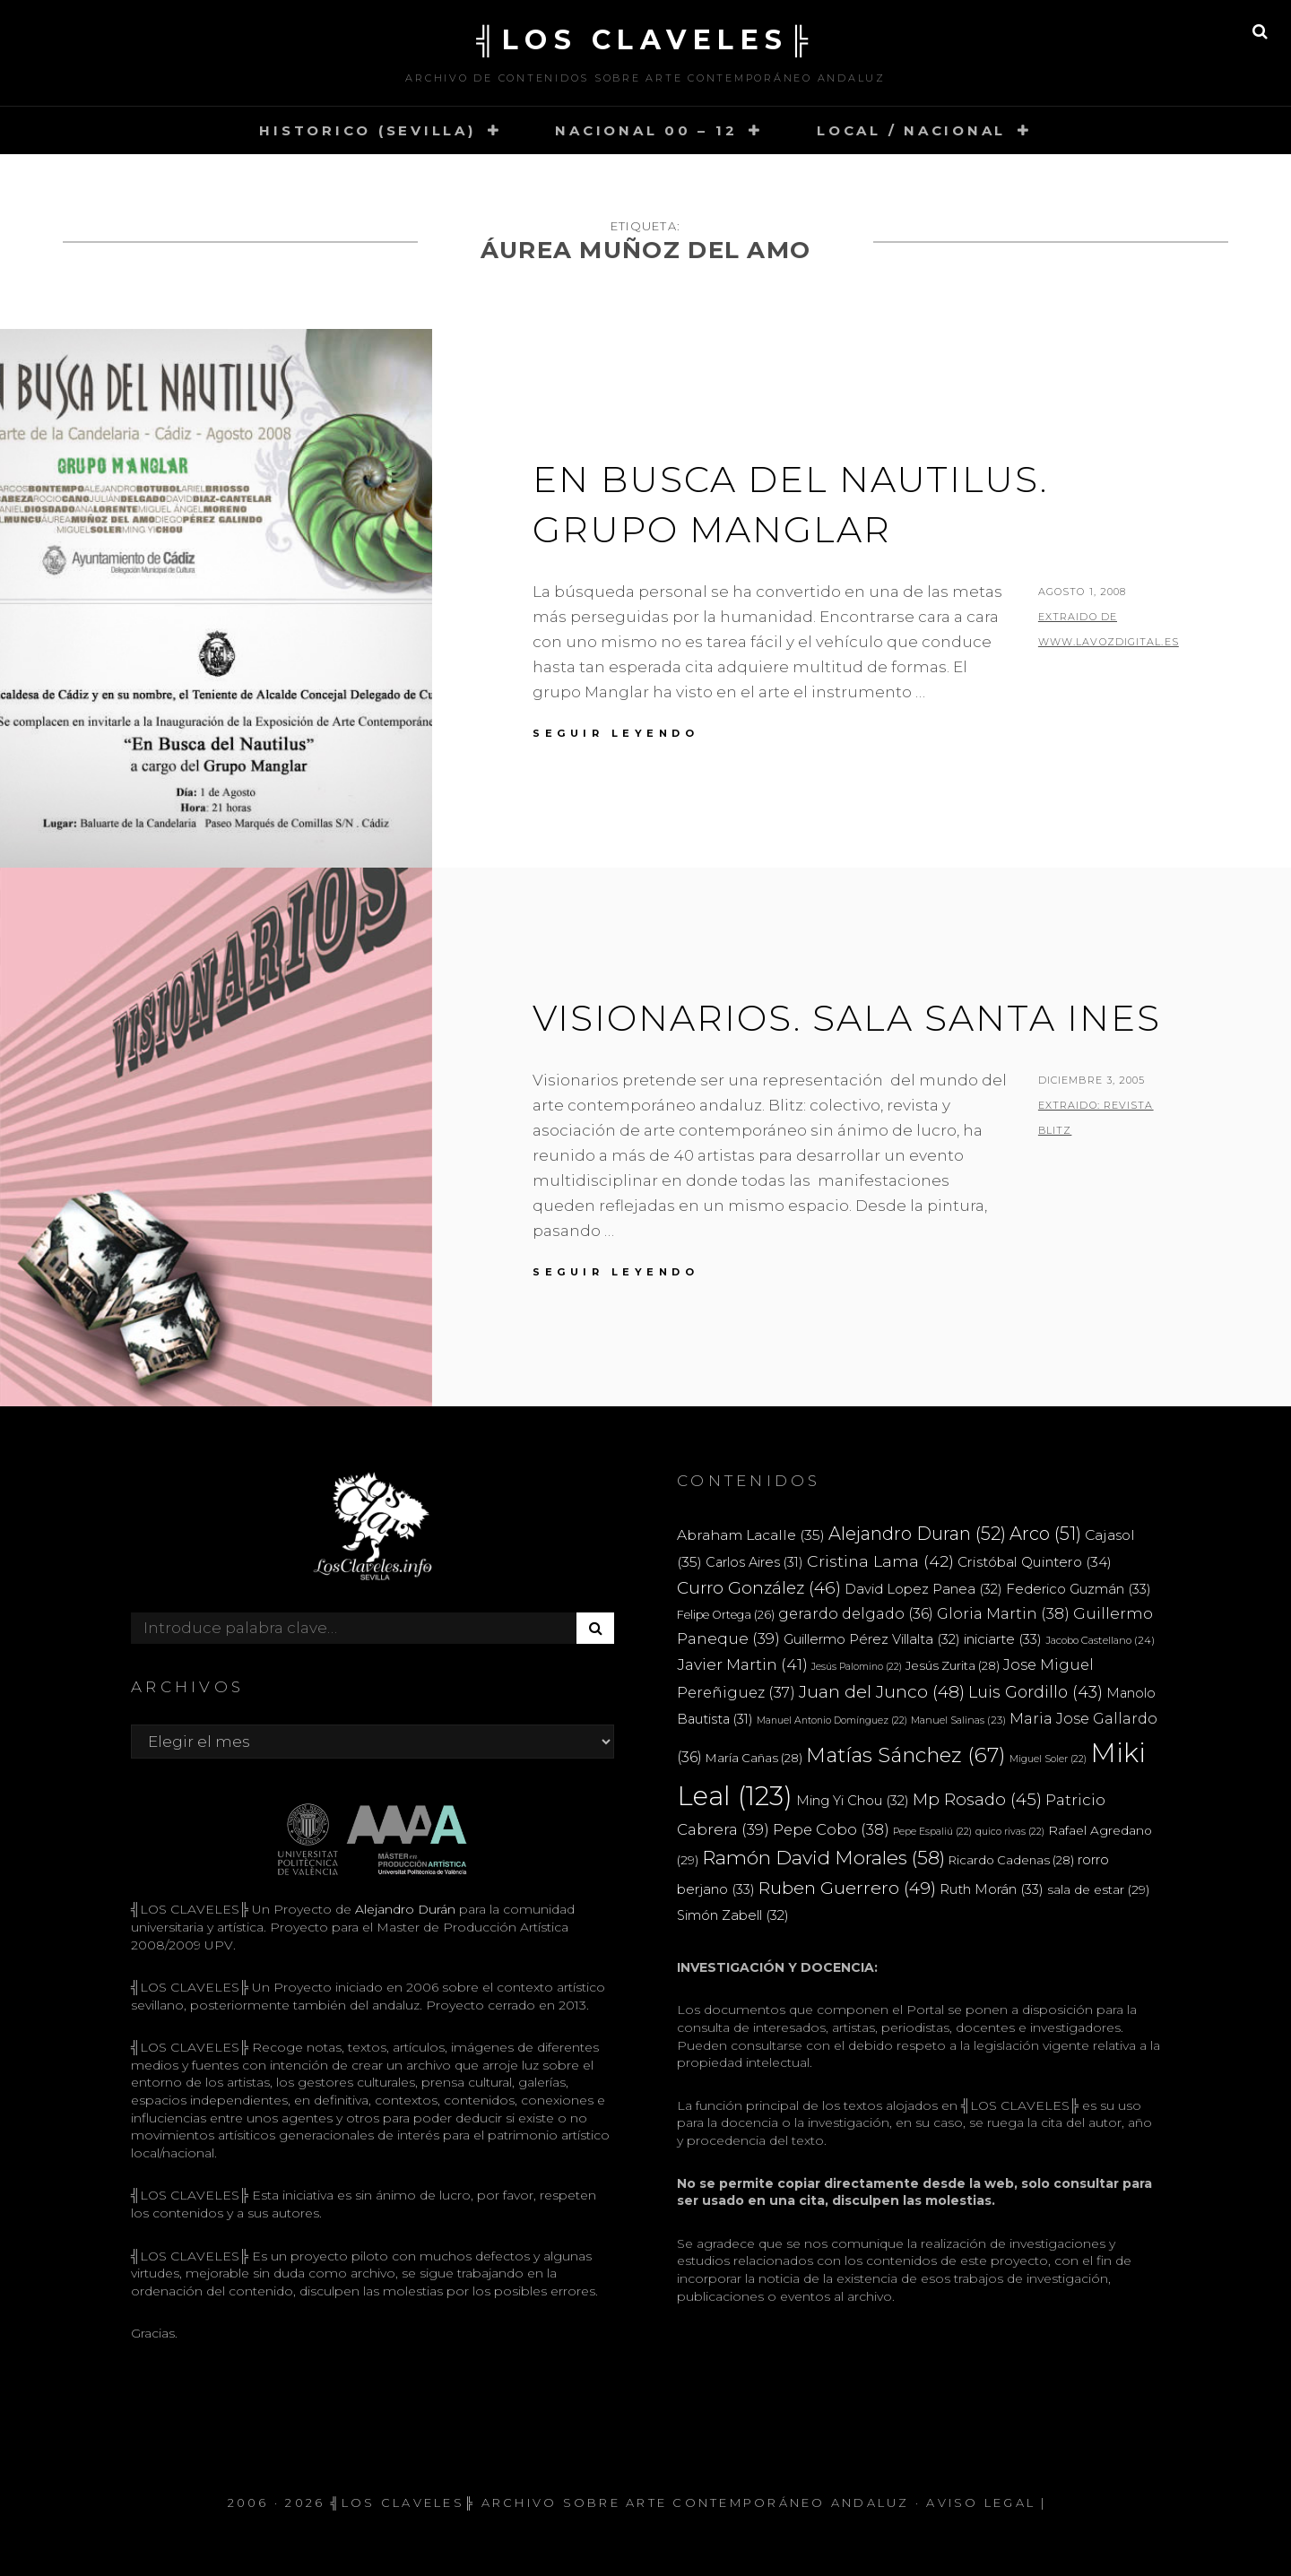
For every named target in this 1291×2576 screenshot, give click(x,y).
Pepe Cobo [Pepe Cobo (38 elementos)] (831, 1829)
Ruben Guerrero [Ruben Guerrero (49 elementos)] (847, 1887)
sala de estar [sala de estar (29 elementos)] (1098, 1889)
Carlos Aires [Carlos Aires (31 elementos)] (754, 1562)
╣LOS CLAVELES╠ (645, 39)
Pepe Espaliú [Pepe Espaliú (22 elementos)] (932, 1831)
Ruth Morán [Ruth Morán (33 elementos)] (992, 1888)
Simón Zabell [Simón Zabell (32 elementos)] (733, 1915)
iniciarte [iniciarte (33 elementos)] (1003, 1638)
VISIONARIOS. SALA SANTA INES (847, 1018)
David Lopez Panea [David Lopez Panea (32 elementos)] (923, 1589)
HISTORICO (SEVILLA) (367, 130)
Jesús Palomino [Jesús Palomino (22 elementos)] (856, 1667)
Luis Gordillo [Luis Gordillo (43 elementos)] (1035, 1691)
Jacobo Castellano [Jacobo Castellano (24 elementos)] (1100, 1640)
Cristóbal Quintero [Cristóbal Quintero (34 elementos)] (1034, 1561)
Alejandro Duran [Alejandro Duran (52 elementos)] (917, 1533)
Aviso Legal (980, 2502)
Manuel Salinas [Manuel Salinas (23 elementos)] (958, 1720)
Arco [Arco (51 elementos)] (1045, 1533)
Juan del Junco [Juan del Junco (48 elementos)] (882, 1691)
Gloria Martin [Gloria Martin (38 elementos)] (1003, 1613)
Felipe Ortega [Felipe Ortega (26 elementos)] (726, 1614)
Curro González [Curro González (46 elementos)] (759, 1588)
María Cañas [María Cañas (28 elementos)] (754, 1757)
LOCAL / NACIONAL (911, 130)
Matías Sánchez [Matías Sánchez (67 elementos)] (906, 1755)
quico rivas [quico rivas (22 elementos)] (1009, 1831)
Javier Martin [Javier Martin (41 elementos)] (742, 1664)
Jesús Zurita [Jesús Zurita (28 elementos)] (952, 1665)
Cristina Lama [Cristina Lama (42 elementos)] (880, 1561)
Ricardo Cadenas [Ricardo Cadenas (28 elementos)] (1011, 1860)
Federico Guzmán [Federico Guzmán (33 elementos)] (1078, 1588)
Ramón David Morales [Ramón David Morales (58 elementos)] (823, 1857)
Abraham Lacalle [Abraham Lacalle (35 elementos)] (751, 1534)
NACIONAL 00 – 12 (646, 130)
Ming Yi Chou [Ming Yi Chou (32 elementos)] (852, 1801)
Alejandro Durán (403, 1909)
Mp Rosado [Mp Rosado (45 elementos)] (977, 1799)
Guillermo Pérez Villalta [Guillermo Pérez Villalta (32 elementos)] (872, 1639)
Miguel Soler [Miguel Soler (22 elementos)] (1048, 1759)
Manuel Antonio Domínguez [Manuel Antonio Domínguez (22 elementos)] (832, 1720)
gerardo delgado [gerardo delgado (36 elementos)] (855, 1613)
